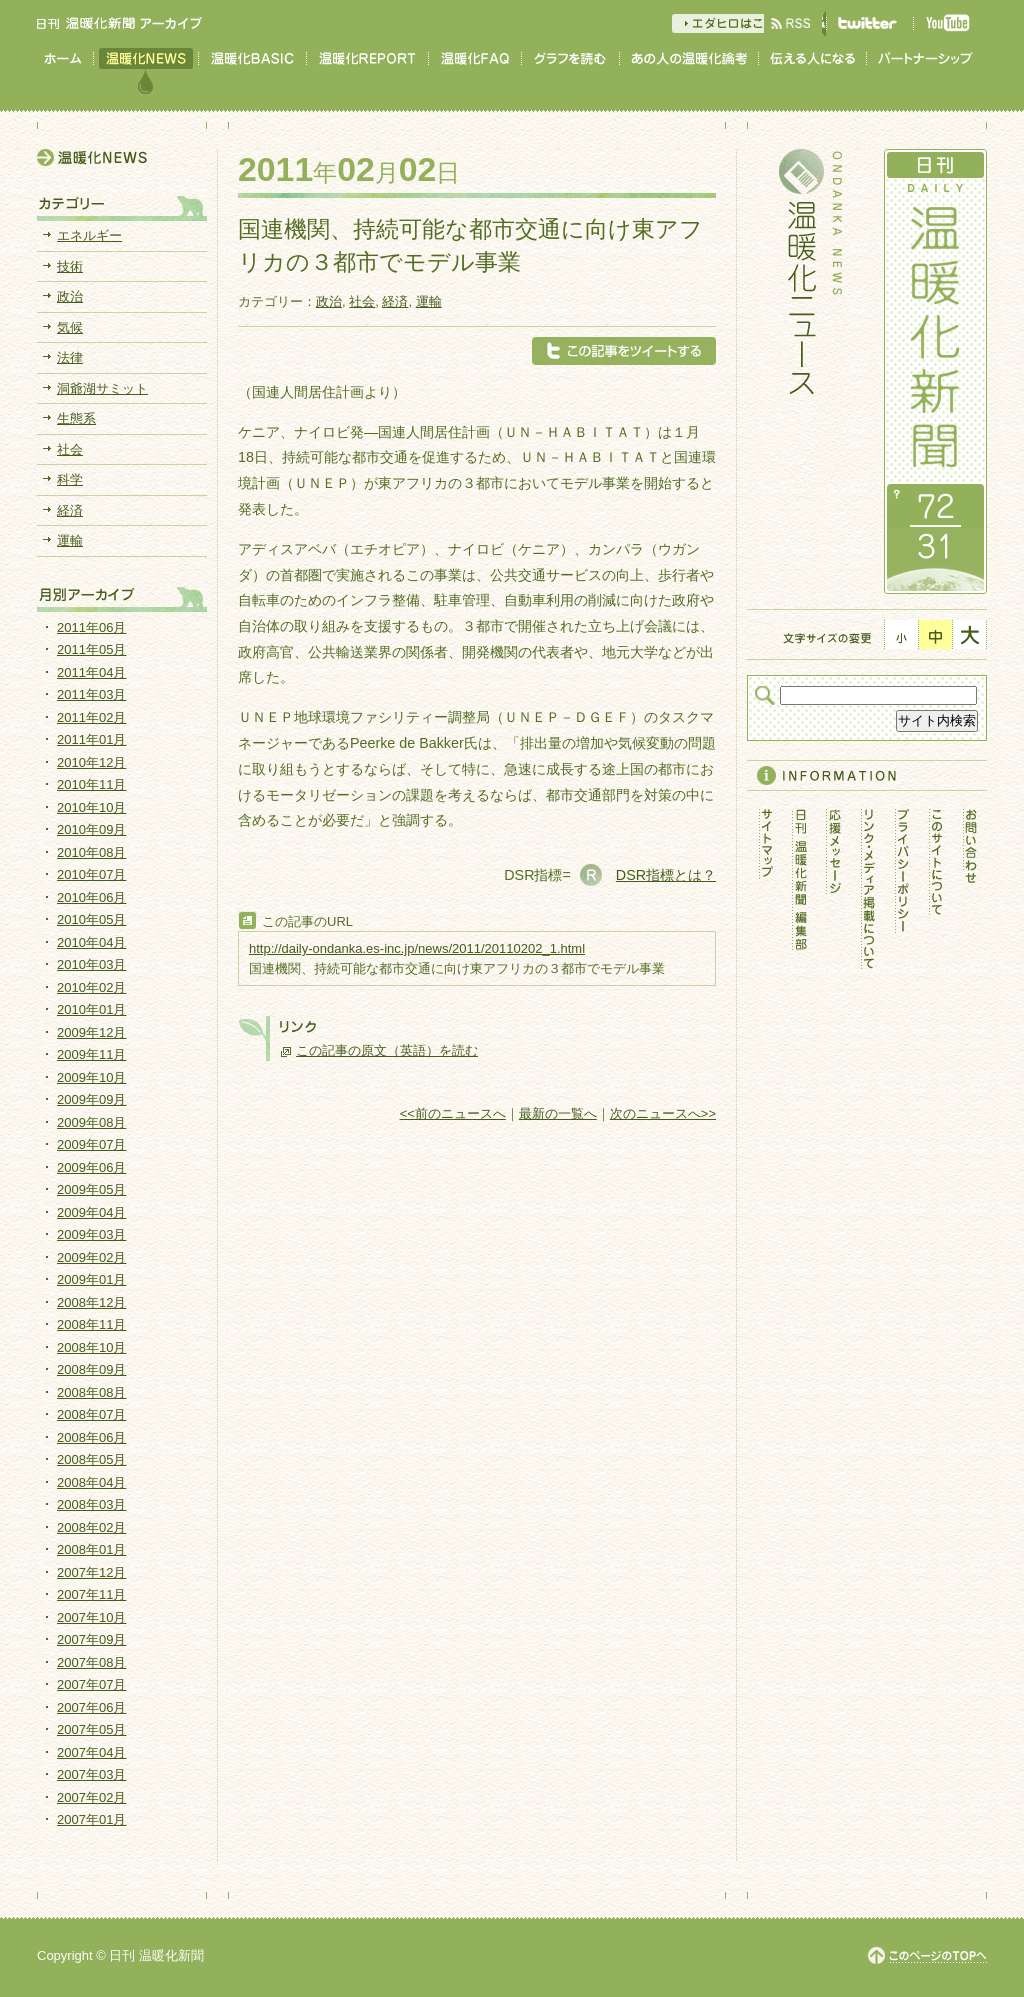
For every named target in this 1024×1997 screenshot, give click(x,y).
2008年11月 (91, 1324)
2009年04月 (91, 1212)
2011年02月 (91, 717)
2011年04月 (91, 672)
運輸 (429, 301)
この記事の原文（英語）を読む (387, 1050)
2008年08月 (91, 1392)
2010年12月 (91, 762)
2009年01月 (91, 1279)
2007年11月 (91, 1594)
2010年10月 (91, 807)
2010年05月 (91, 919)
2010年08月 (91, 852)
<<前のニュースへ (453, 1113)
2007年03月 (91, 1774)
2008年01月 (91, 1549)
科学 (70, 479)
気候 (70, 327)
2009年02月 (91, 1257)
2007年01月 (91, 1819)
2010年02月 (91, 987)
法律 (70, 357)
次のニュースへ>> (663, 1113)
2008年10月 (91, 1347)
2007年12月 (91, 1572)
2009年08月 (91, 1122)
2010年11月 (91, 784)
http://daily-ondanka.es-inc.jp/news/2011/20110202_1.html (417, 948)
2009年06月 (91, 1167)
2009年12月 (91, 1032)
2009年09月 (91, 1099)
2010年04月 (91, 942)
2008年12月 (91, 1302)
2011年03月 (91, 694)
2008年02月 (91, 1527)
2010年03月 (91, 964)
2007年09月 (91, 1639)
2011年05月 (91, 649)
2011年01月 (91, 739)
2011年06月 (91, 627)
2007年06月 (91, 1707)
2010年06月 (91, 897)
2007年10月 (91, 1617)
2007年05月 (91, 1729)
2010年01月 (91, 1009)
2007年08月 (91, 1662)
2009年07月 (91, 1144)
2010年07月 (91, 874)
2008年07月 (91, 1414)
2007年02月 (91, 1797)
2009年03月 (91, 1234)
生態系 (76, 418)
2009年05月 (91, 1189)
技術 (70, 266)
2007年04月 (91, 1752)
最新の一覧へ (558, 1113)
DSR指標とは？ (666, 875)
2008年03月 (91, 1504)
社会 (362, 301)
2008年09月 (91, 1369)
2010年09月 (91, 829)
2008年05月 (91, 1459)
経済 (395, 301)
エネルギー (89, 235)
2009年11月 (91, 1054)
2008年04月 (91, 1482)
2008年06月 (91, 1437)
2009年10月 (91, 1077)
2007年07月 (91, 1684)
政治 (329, 301)
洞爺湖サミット (102, 388)
